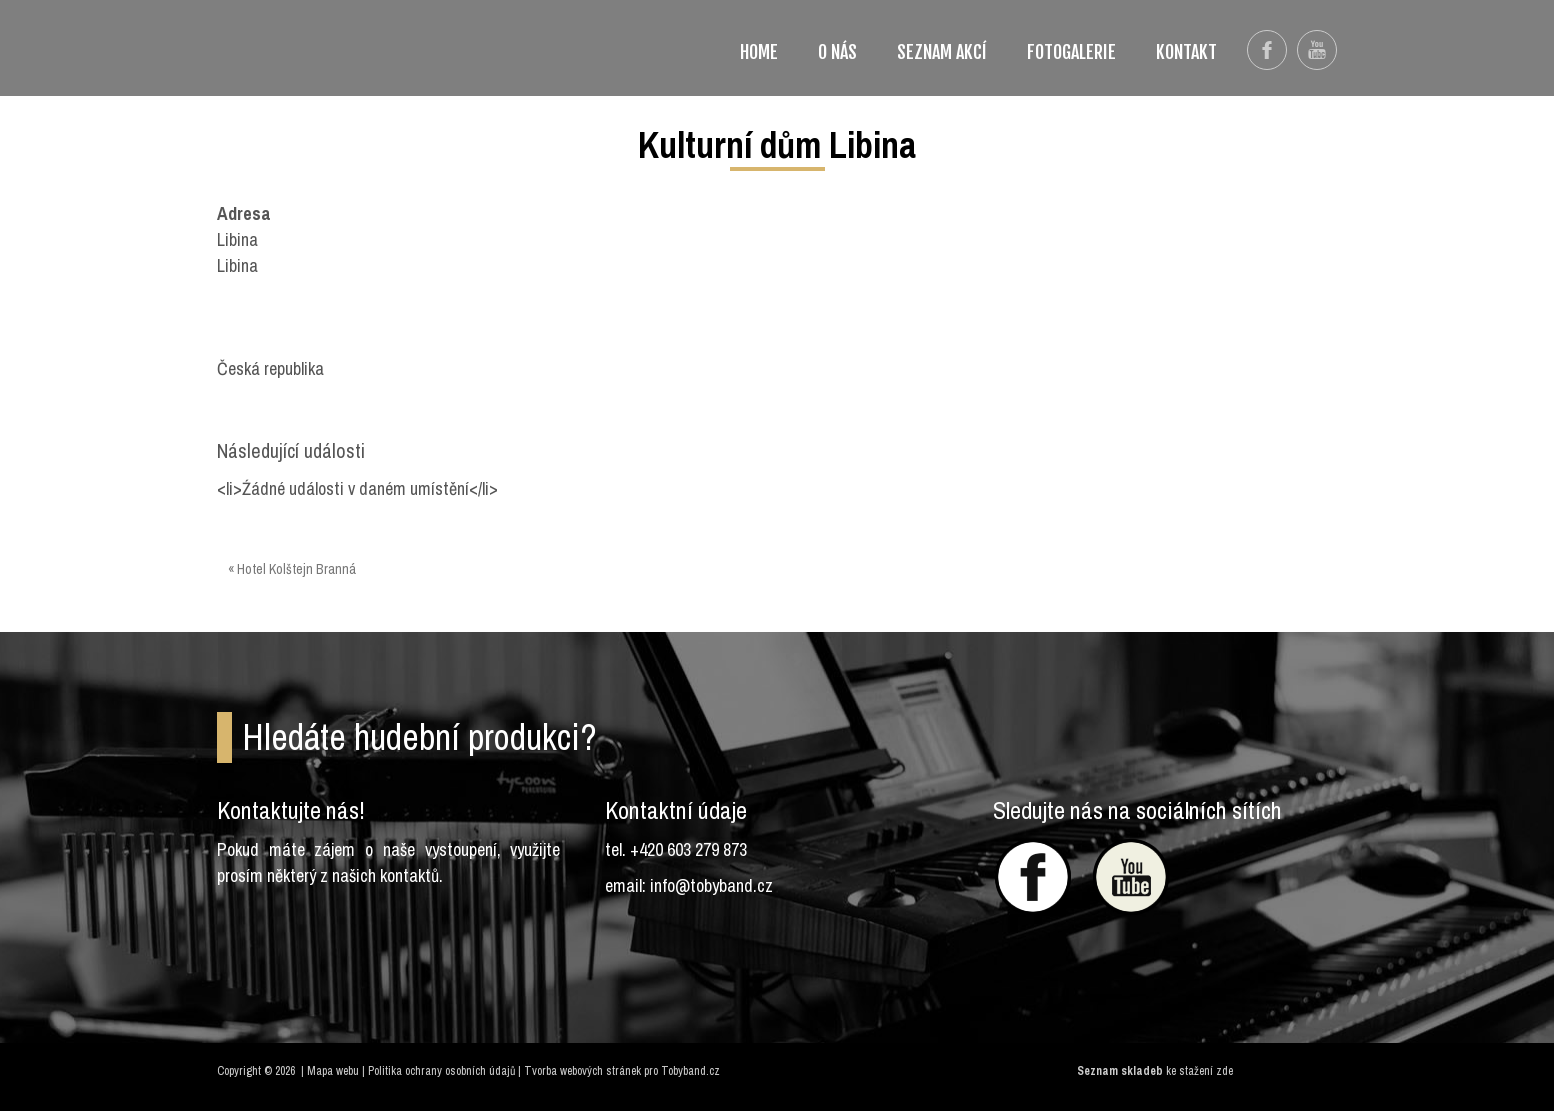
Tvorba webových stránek (582, 1071)
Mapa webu (333, 1071)
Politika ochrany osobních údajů (441, 1071)
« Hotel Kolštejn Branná (292, 569)
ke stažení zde (1199, 1071)
